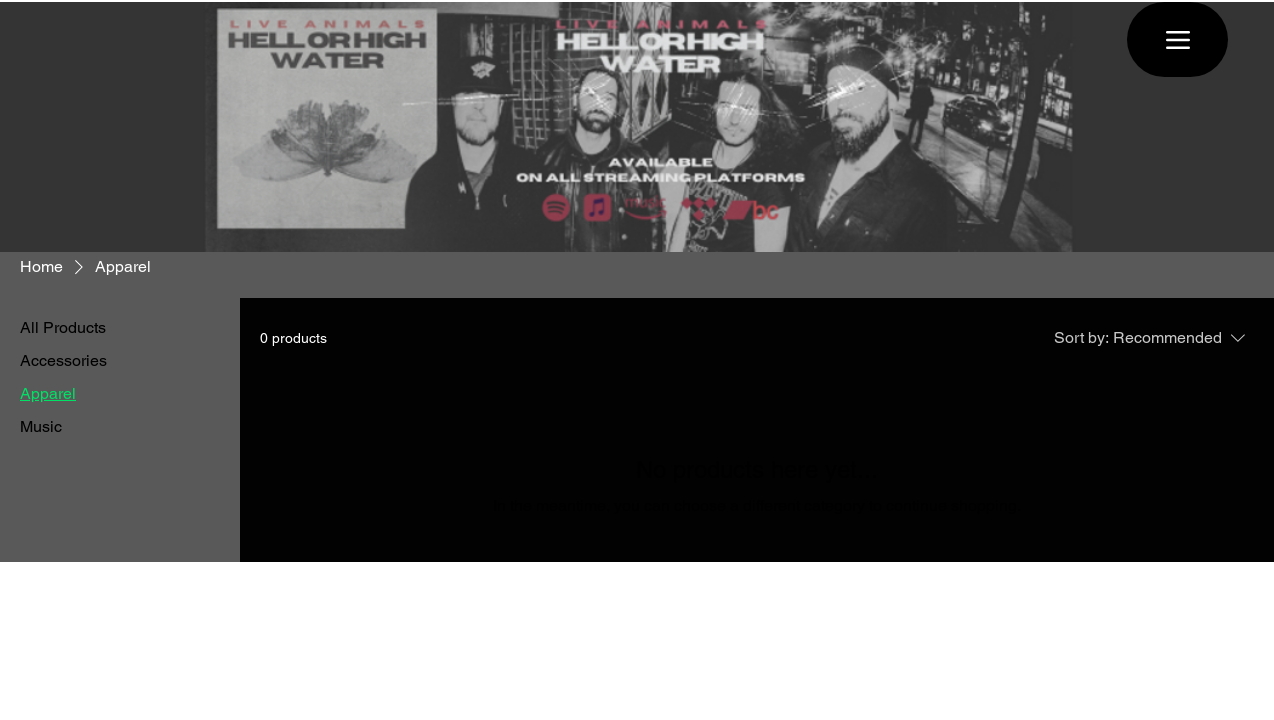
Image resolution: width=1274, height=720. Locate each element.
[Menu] (1177, 39)
